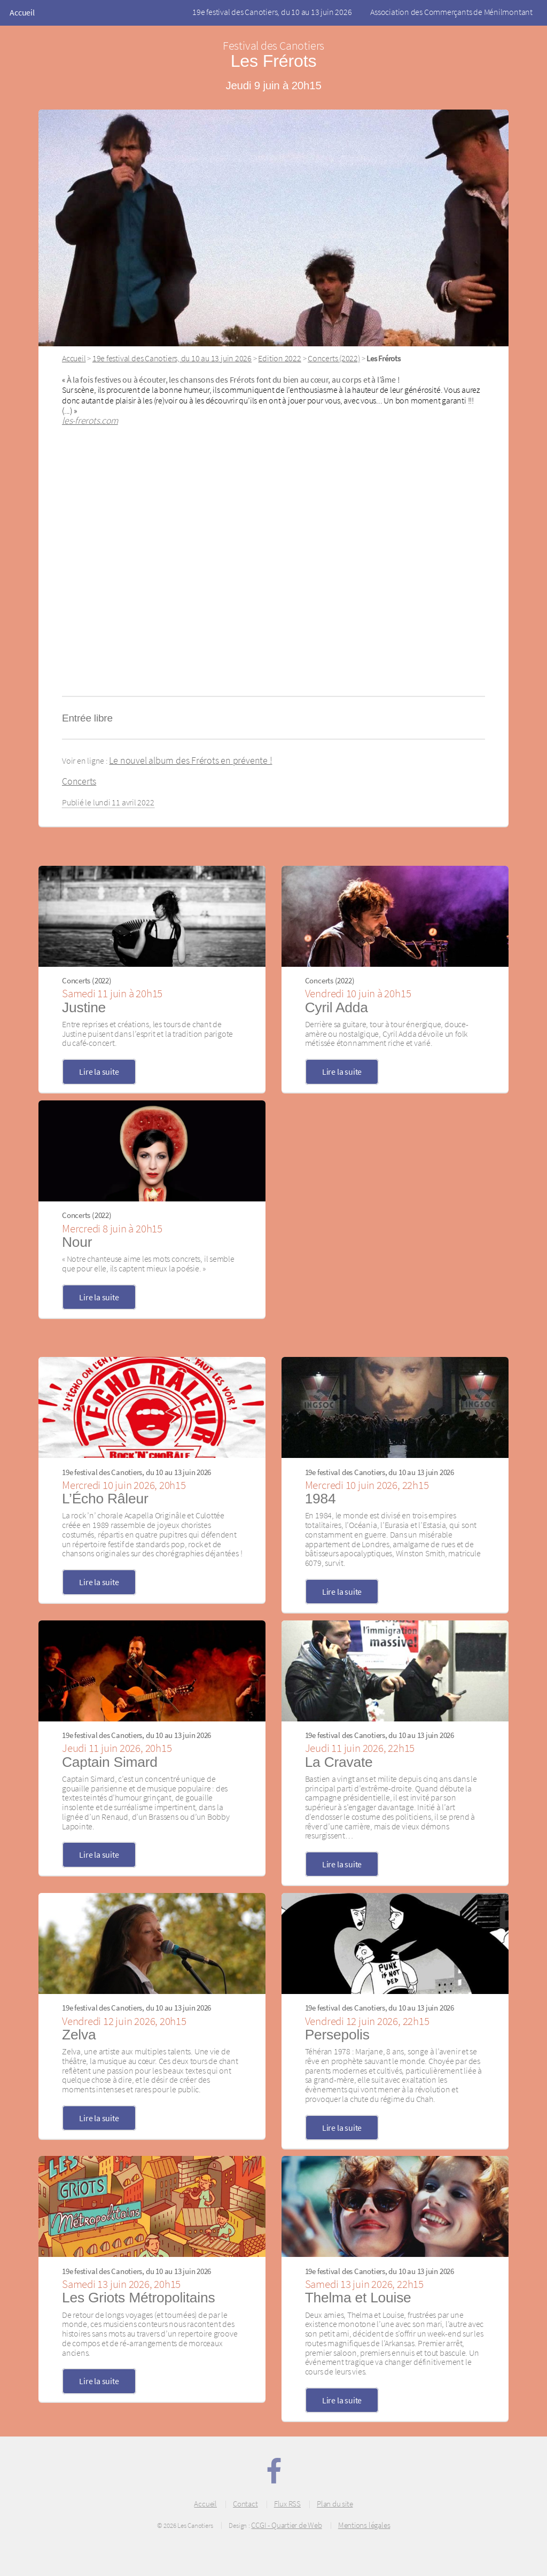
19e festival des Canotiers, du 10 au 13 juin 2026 (271, 11)
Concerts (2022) (334, 358)
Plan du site (335, 2504)
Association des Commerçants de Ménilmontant (451, 11)
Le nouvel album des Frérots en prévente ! (190, 760)
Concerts (79, 781)
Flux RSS (287, 2504)
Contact (245, 2504)
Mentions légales (364, 2525)
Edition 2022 (279, 358)
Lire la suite (99, 1071)
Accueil (22, 12)
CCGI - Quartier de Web (286, 2525)
